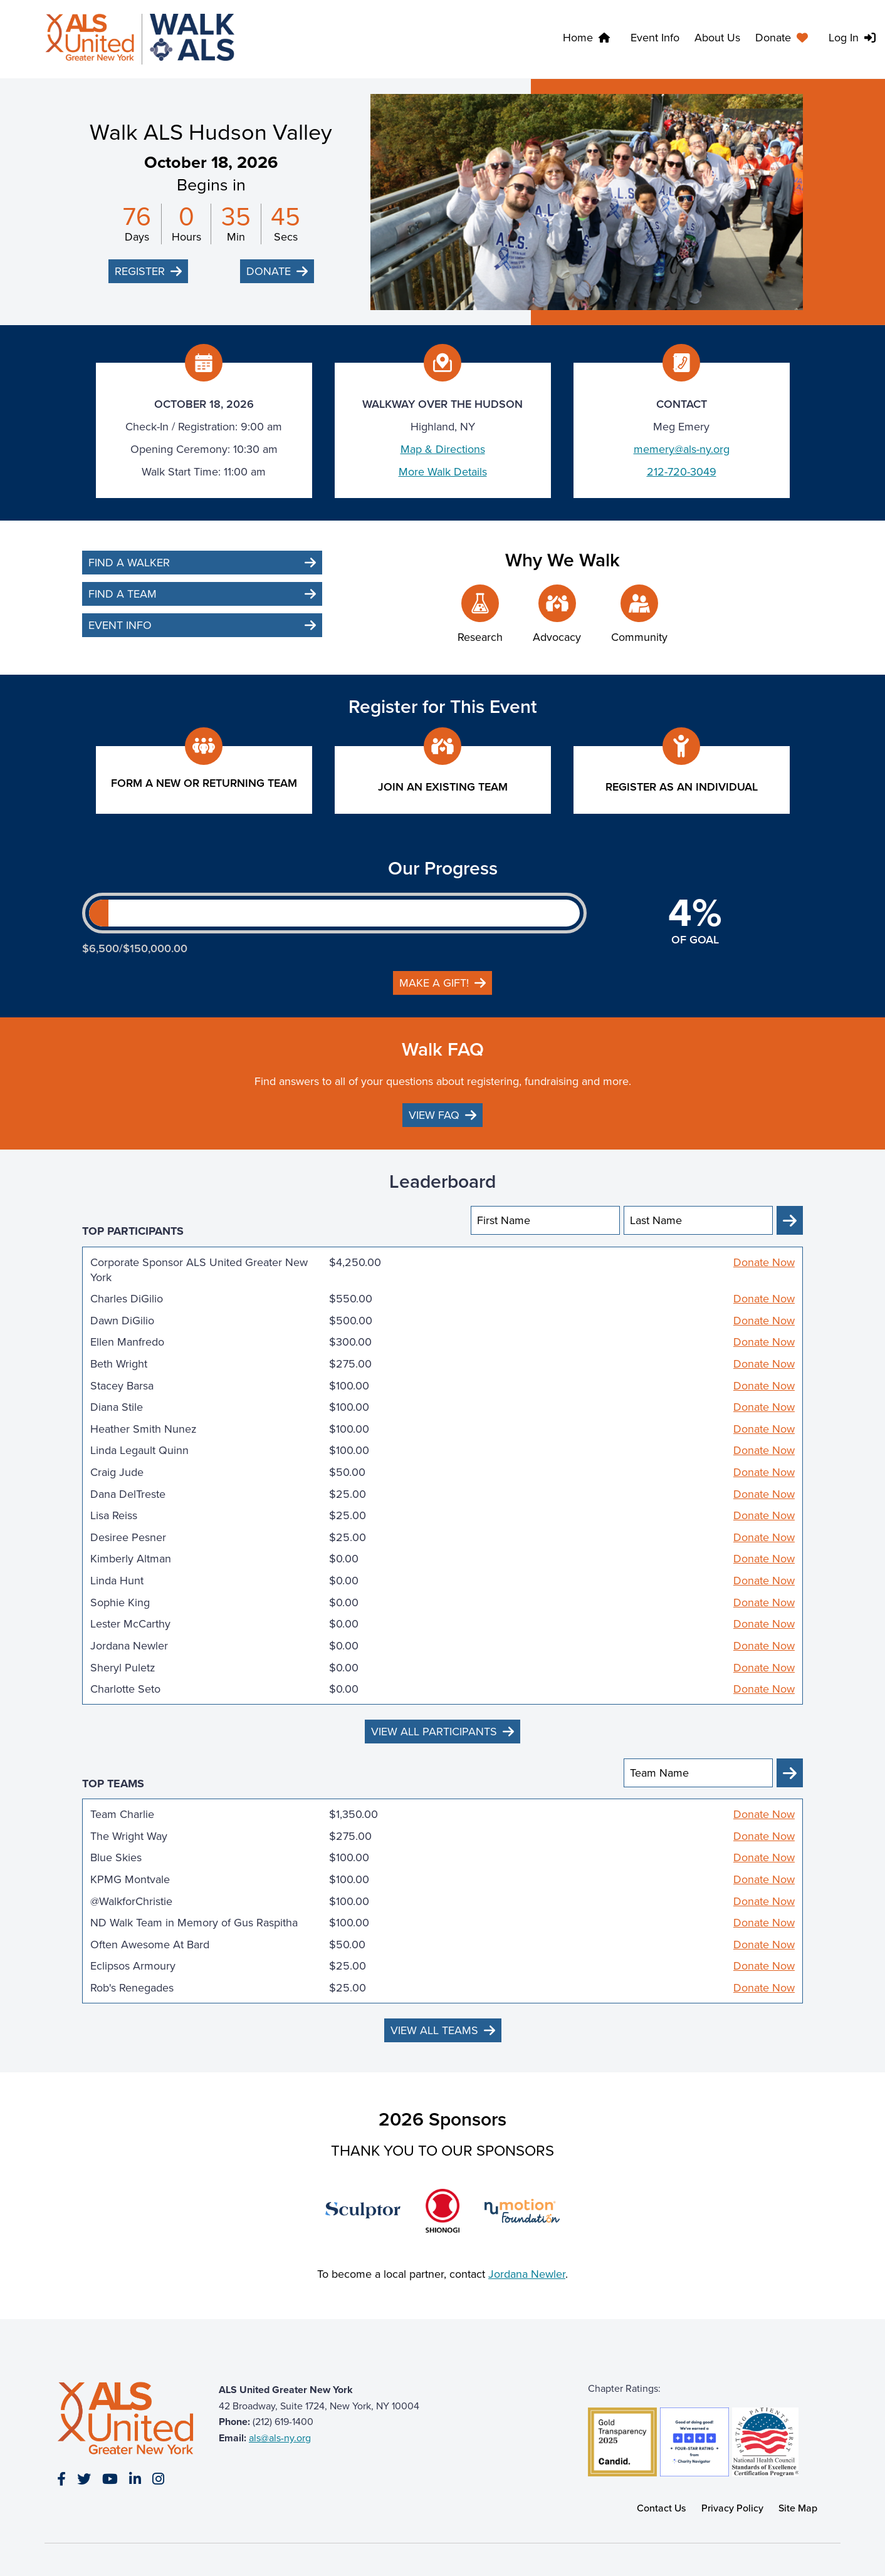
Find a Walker (129, 562)
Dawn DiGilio (122, 1320)
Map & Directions (443, 449)
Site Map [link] (797, 2508)
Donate (773, 37)
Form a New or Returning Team (204, 783)
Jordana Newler (129, 1645)
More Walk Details (443, 472)
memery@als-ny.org (682, 449)
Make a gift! (434, 983)
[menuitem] (784, 39)
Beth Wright (118, 1363)
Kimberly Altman (130, 1558)
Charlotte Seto (125, 1688)
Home (578, 37)
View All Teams (434, 2030)
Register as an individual (681, 787)
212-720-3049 (681, 472)
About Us (717, 37)
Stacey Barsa (122, 1385)
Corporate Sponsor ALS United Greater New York (199, 1270)
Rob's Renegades (132, 1987)
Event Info (655, 37)
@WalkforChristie (131, 1901)
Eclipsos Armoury (132, 1965)
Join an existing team (443, 787)
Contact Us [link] (661, 2508)
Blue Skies (116, 1857)
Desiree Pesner (128, 1537)
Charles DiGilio (126, 1298)
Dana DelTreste (127, 1494)
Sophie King (120, 1602)
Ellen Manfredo (127, 1341)
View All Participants (434, 1731)
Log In (844, 37)
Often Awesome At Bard (149, 1944)
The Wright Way (128, 1836)
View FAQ (434, 1115)
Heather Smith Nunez (143, 1428)
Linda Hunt (117, 1580)
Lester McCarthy (130, 1623)
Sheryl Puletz (122, 1667)
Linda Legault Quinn (139, 1450)
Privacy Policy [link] (732, 2508)
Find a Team (122, 594)
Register (140, 271)
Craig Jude (117, 1472)
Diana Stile (116, 1407)
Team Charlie (122, 1814)
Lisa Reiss (113, 1515)
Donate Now (764, 1262)
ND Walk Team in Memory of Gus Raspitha (194, 1922)
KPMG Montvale (130, 1879)
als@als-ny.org (280, 2438)
